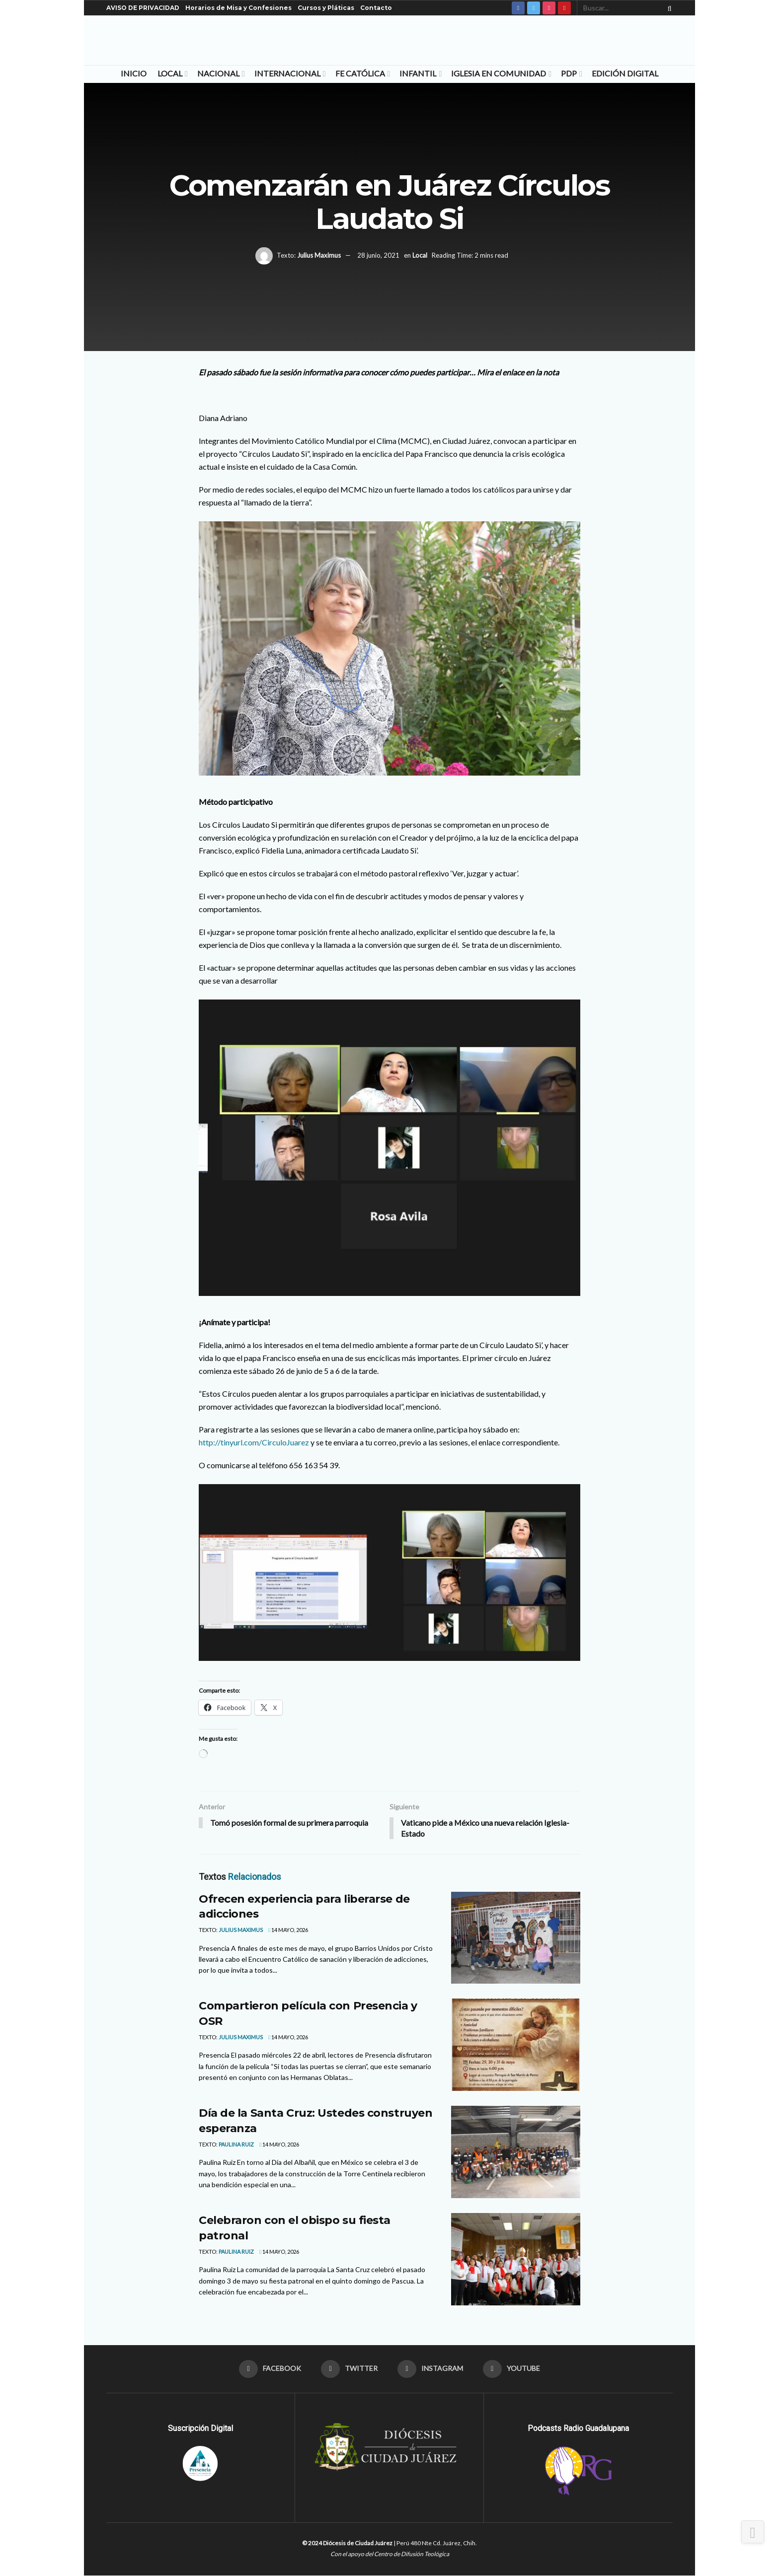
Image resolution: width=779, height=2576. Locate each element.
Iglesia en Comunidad (498, 73)
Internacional (287, 73)
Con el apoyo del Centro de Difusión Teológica (389, 2554)
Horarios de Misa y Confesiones (238, 7)
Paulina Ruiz (236, 2145)
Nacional (218, 73)
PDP (569, 73)
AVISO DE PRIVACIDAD (142, 7)
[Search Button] (668, 7)
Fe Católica (360, 73)
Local (169, 73)
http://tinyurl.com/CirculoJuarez (254, 1442)
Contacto (376, 7)
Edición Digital (625, 73)
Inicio (134, 73)
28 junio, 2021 (378, 255)
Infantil (417, 73)
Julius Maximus (319, 255)
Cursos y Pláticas (326, 7)
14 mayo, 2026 (288, 1930)
